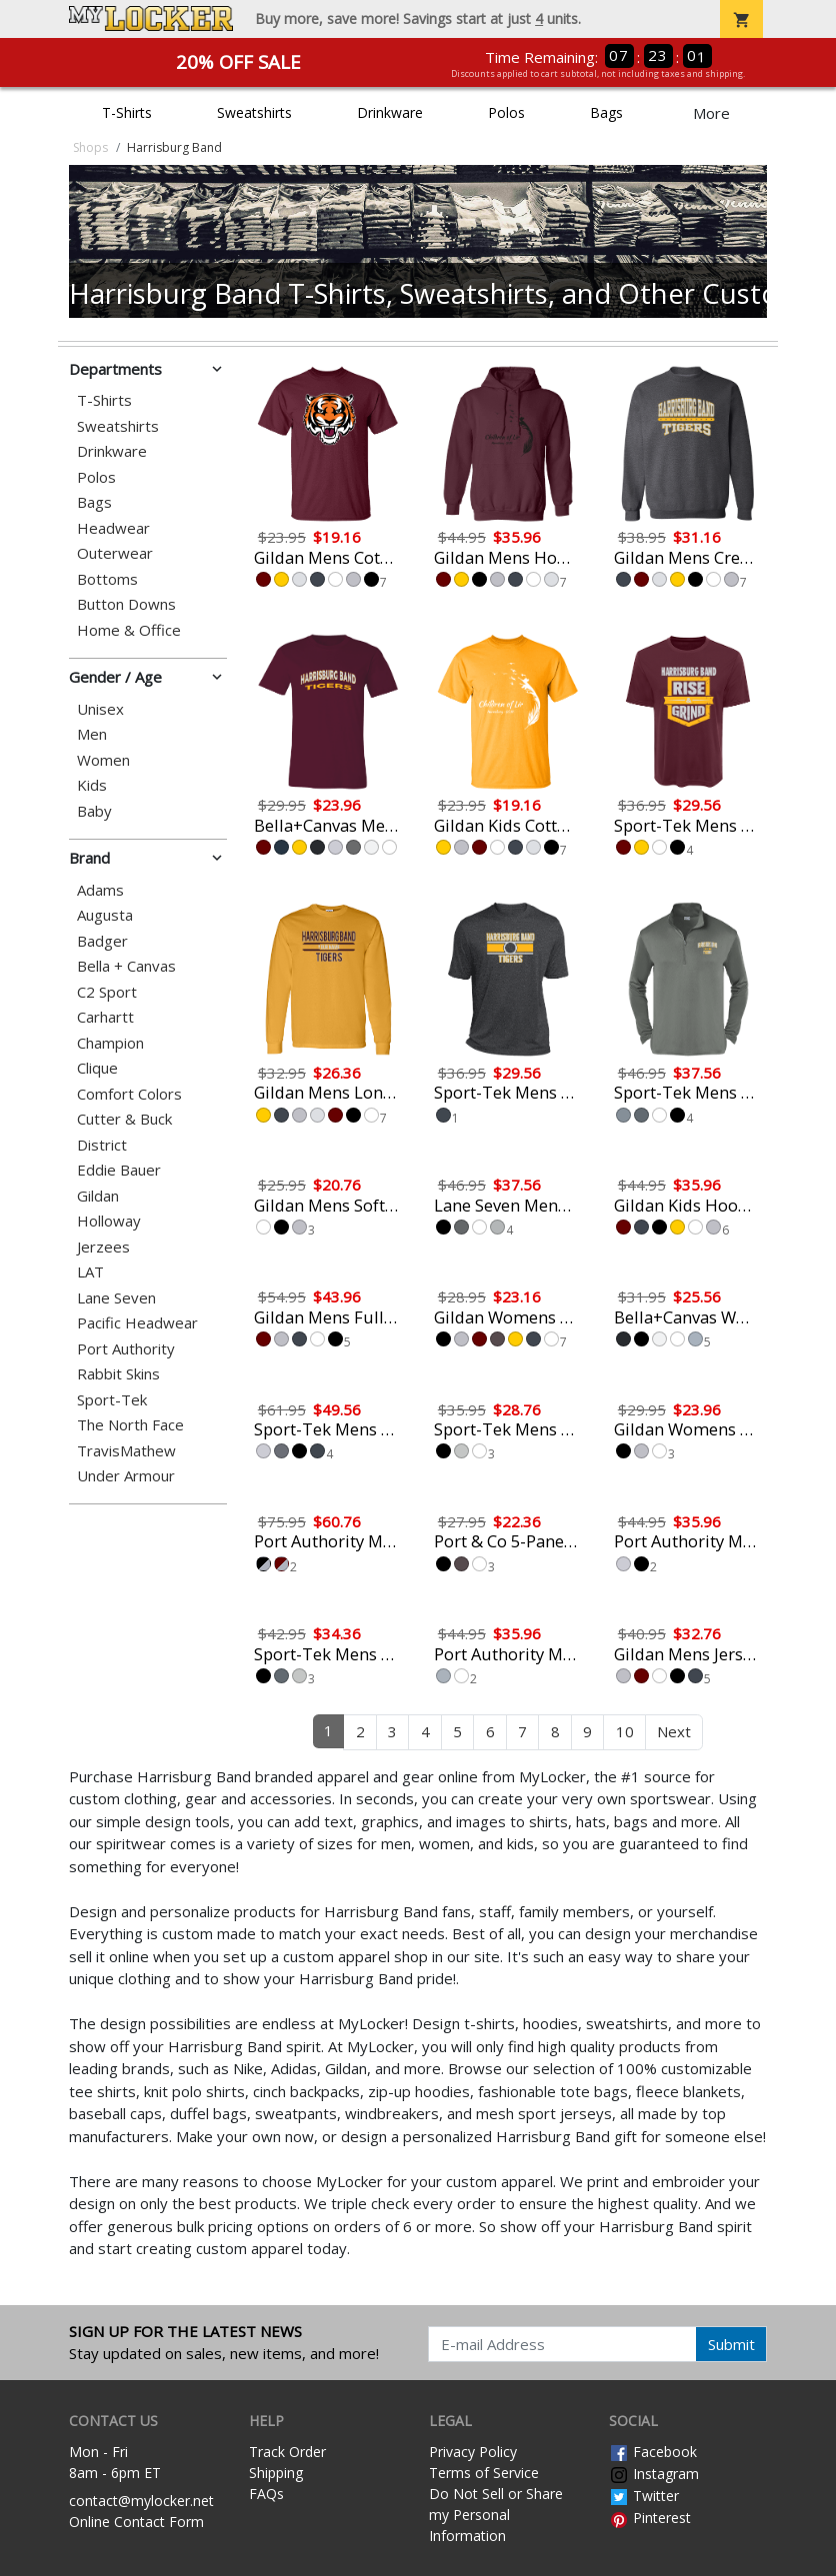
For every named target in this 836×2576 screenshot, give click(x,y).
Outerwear (115, 553)
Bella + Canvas (126, 966)
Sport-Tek (112, 1399)
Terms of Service (484, 2472)
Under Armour (126, 1475)
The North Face (130, 1424)
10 (625, 1731)
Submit (731, 2344)
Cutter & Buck (124, 1119)
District (102, 1145)
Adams (100, 890)
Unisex (100, 709)
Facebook (653, 2451)
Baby (94, 811)
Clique (97, 1068)
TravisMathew (126, 1450)
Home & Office (129, 630)
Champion (110, 1043)
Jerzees (103, 1247)
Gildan (98, 1196)
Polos (506, 112)
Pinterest (650, 2517)
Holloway (109, 1221)
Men (92, 734)
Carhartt (105, 1017)
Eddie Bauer (119, 1170)
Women (103, 760)
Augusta (105, 915)
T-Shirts (127, 112)
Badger (102, 941)
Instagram (654, 2473)
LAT (90, 1272)
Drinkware (390, 112)
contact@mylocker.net (141, 2500)
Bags (606, 112)
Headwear (113, 528)
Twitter (644, 2495)
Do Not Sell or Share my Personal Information (496, 2514)
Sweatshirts (254, 112)
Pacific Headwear (137, 1322)
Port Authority (126, 1348)
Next (674, 1731)
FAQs (266, 2493)
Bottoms (107, 579)
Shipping (276, 2472)
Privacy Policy (473, 2451)
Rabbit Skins (118, 1373)
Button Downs (126, 604)
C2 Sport (107, 992)
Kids (92, 785)
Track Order (287, 2451)
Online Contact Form (136, 2521)
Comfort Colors (129, 1094)
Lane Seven (116, 1297)
